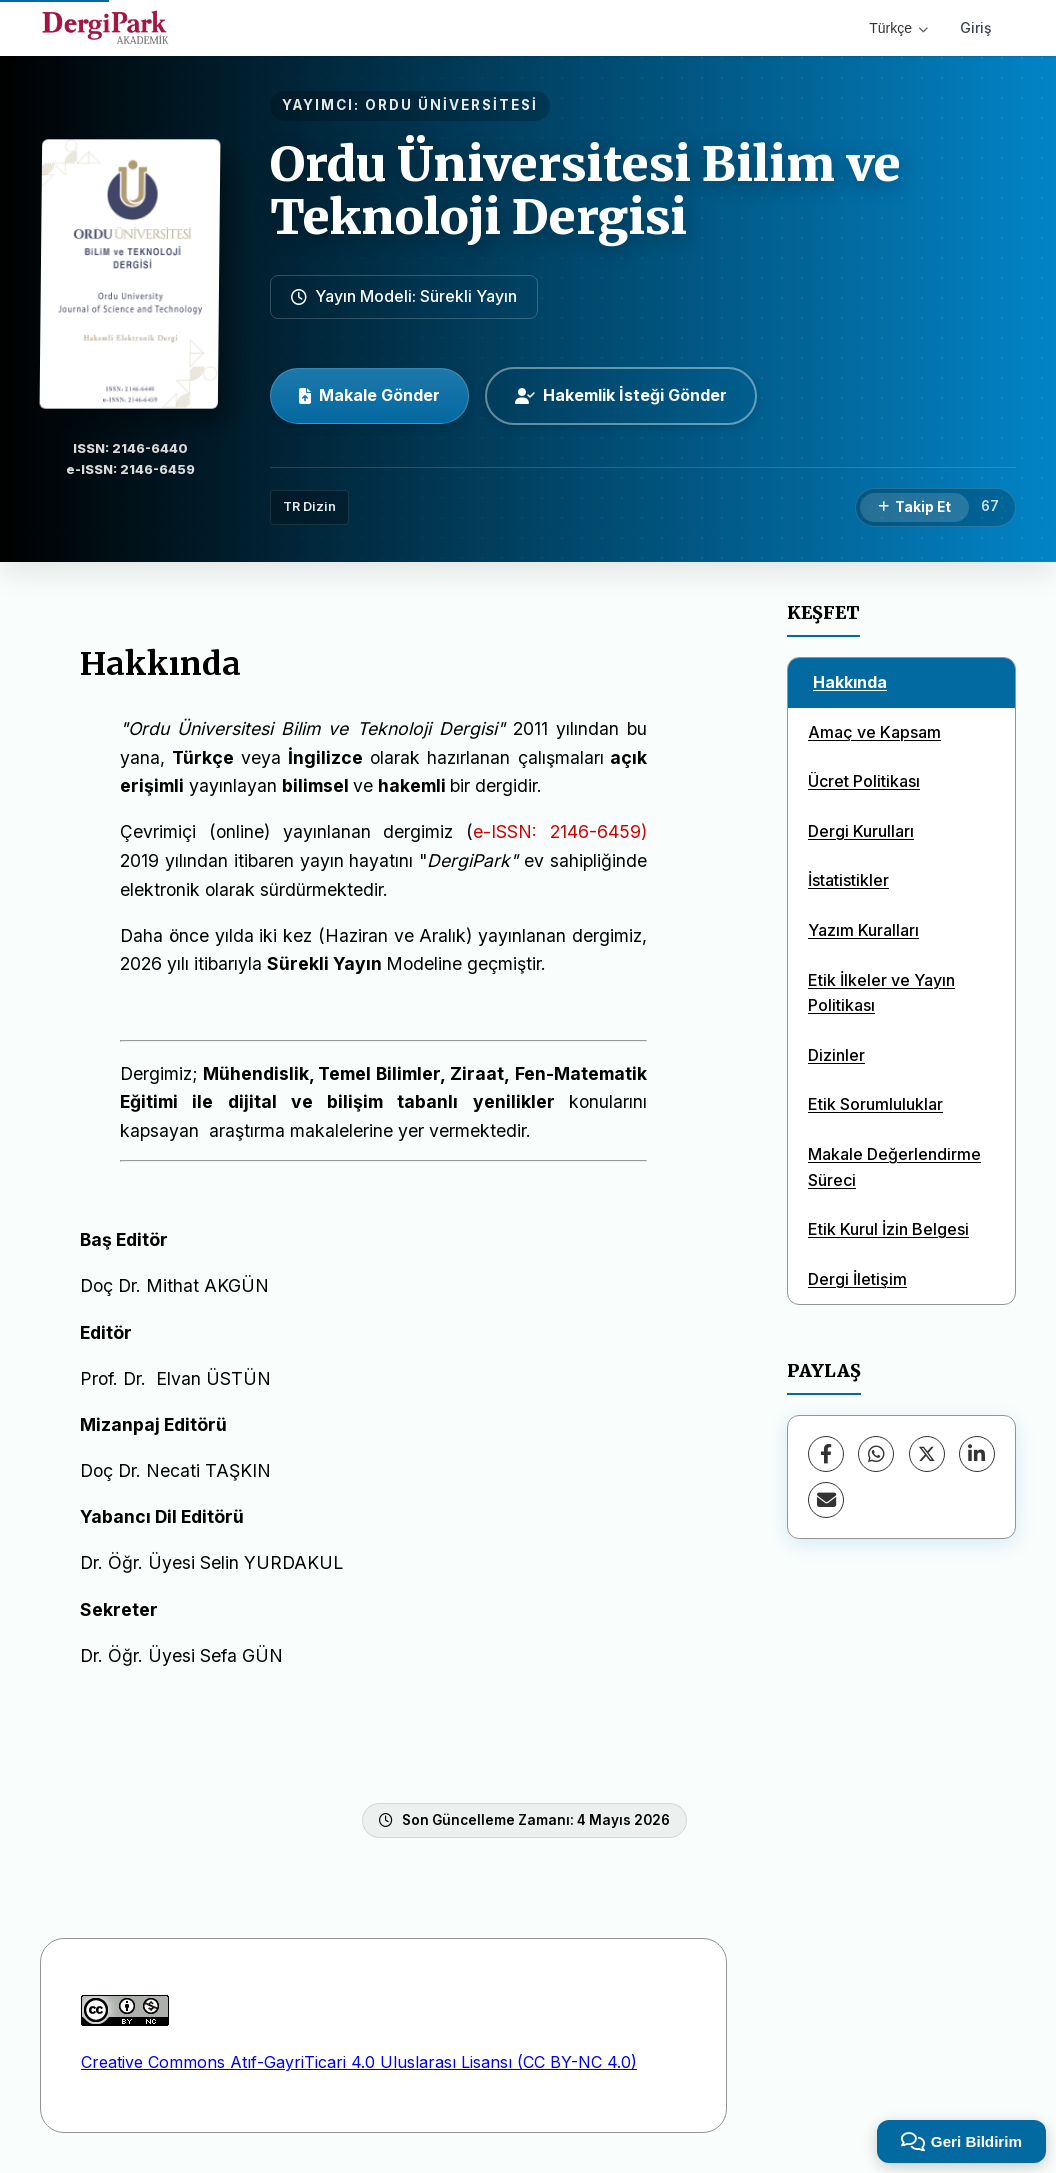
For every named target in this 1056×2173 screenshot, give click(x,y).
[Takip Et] (914, 508)
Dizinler (836, 1055)
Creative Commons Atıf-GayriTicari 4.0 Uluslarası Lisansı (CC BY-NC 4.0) (359, 2062)
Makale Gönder (369, 395)
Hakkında (850, 682)
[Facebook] (826, 1454)
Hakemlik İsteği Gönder (621, 395)
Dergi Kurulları (861, 831)
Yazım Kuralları (863, 930)
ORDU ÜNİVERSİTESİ (451, 105)
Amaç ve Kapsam (874, 732)
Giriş (976, 27)
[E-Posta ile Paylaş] (826, 1500)
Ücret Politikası (864, 781)
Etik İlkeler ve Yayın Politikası (881, 993)
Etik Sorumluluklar (875, 1104)
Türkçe (898, 28)
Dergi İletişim (857, 1279)
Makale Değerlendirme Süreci (894, 1167)
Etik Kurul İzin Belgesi (888, 1229)
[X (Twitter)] (927, 1454)
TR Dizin (309, 506)
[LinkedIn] (977, 1454)
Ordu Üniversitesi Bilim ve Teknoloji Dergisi (585, 190)
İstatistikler (848, 880)
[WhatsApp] (876, 1454)
